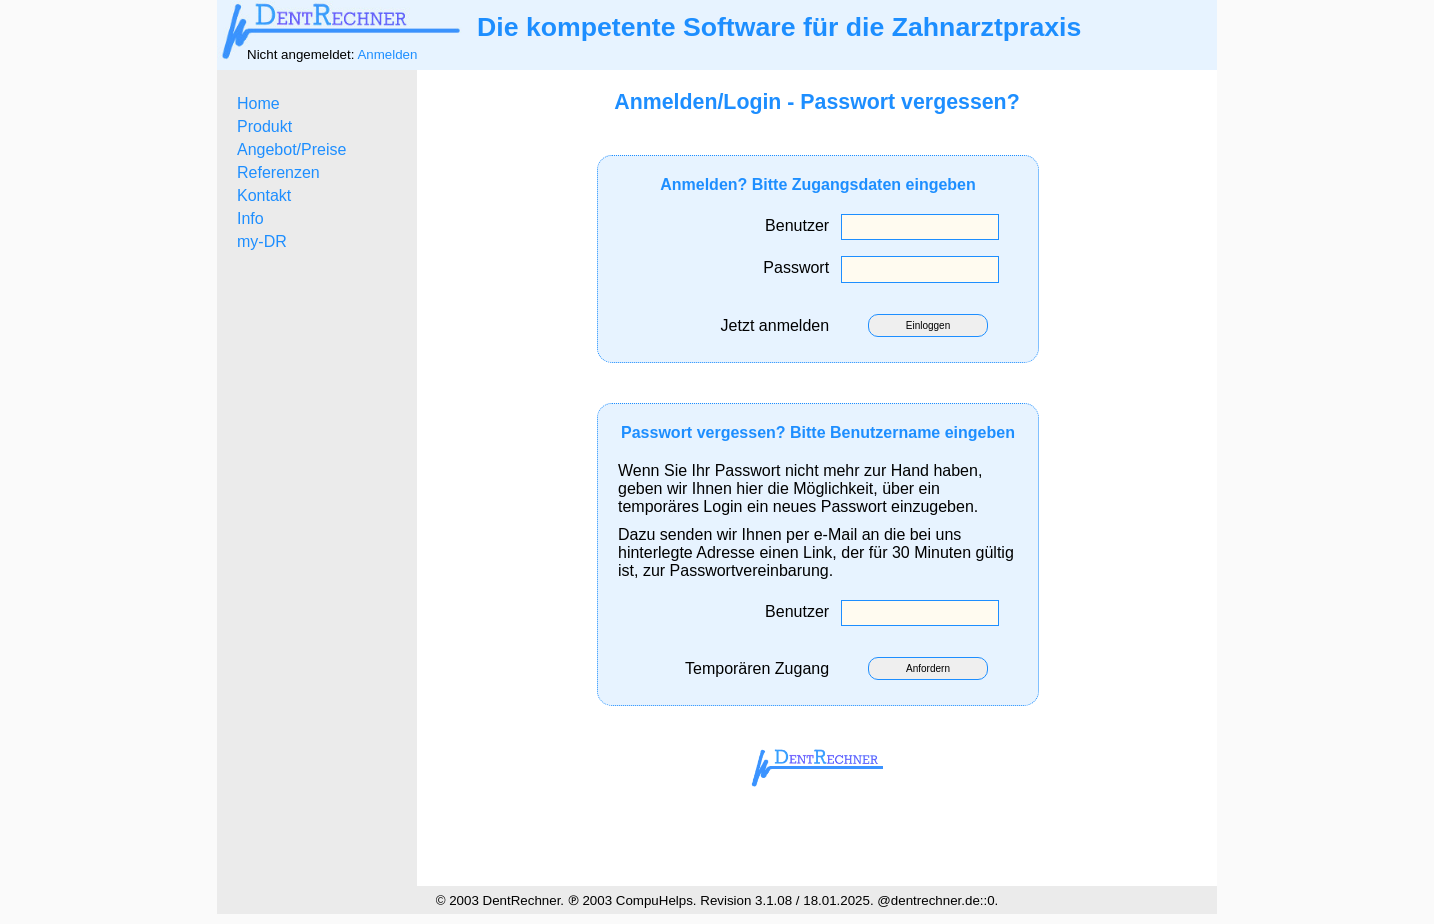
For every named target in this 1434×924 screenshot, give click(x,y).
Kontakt (264, 195)
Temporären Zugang (761, 668)
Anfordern (928, 668)
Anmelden (387, 54)
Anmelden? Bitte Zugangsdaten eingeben (818, 184)
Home (258, 103)
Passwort (800, 267)
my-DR (262, 241)
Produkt (264, 126)
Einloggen (928, 325)
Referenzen (278, 172)
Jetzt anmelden (779, 325)
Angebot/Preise (291, 149)
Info (250, 218)
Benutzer (801, 225)
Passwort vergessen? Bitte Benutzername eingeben (818, 432)
